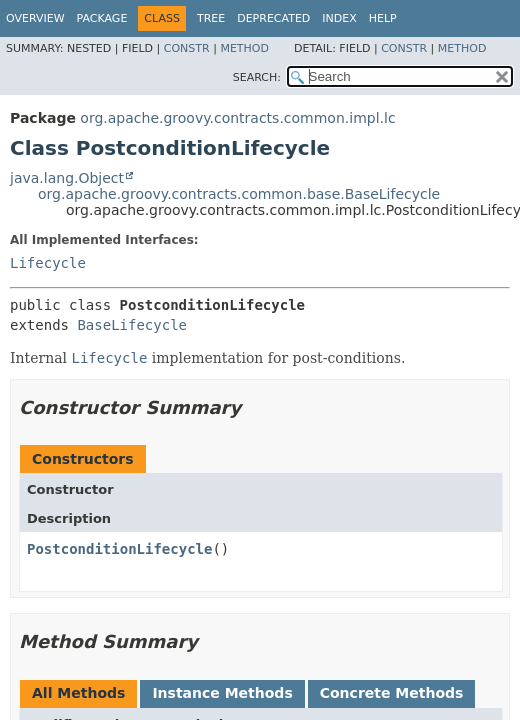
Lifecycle (48, 263)
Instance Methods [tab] (222, 693)
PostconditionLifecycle (119, 549)
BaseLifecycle (132, 325)
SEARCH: (257, 77)
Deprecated (273, 18)
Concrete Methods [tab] (392, 693)
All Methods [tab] (78, 693)
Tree (211, 18)
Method (244, 48)
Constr (187, 48)
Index (339, 18)
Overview (35, 18)
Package (102, 18)
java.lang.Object (67, 178)
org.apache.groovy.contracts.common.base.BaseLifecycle (239, 194)
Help (383, 18)
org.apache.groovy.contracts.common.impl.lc (237, 118)
